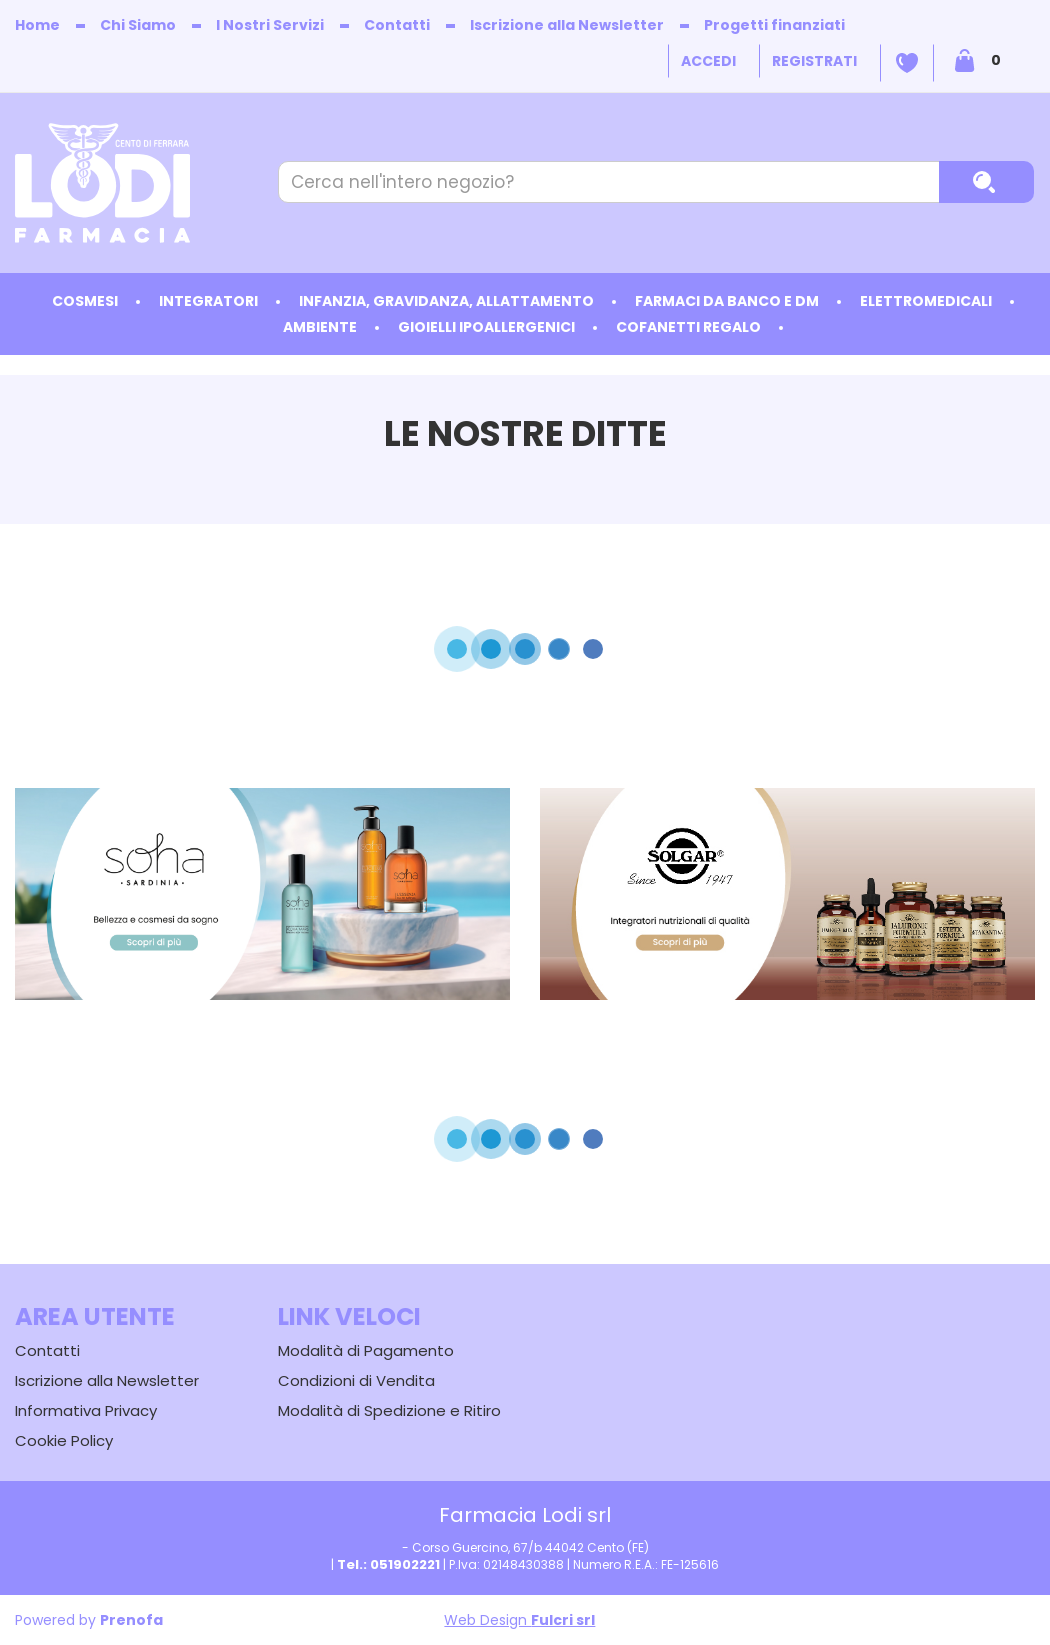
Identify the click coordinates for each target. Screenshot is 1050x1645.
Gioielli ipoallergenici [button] (486, 327)
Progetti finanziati (774, 25)
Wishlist (907, 63)
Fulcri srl (563, 1620)
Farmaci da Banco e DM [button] (727, 301)
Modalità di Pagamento (366, 1350)
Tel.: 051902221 (388, 1564)
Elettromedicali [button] (926, 301)
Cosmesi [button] (85, 301)
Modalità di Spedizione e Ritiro (389, 1410)
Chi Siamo (138, 25)
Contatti (397, 25)
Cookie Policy (64, 1440)
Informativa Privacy (86, 1410)
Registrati (814, 61)
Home (37, 25)
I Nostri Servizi (270, 25)
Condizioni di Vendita (356, 1380)
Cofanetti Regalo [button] (688, 327)
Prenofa (131, 1620)
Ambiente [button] (320, 327)
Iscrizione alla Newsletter (567, 25)
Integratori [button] (208, 301)
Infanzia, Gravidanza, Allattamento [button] (446, 301)
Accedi (708, 61)
